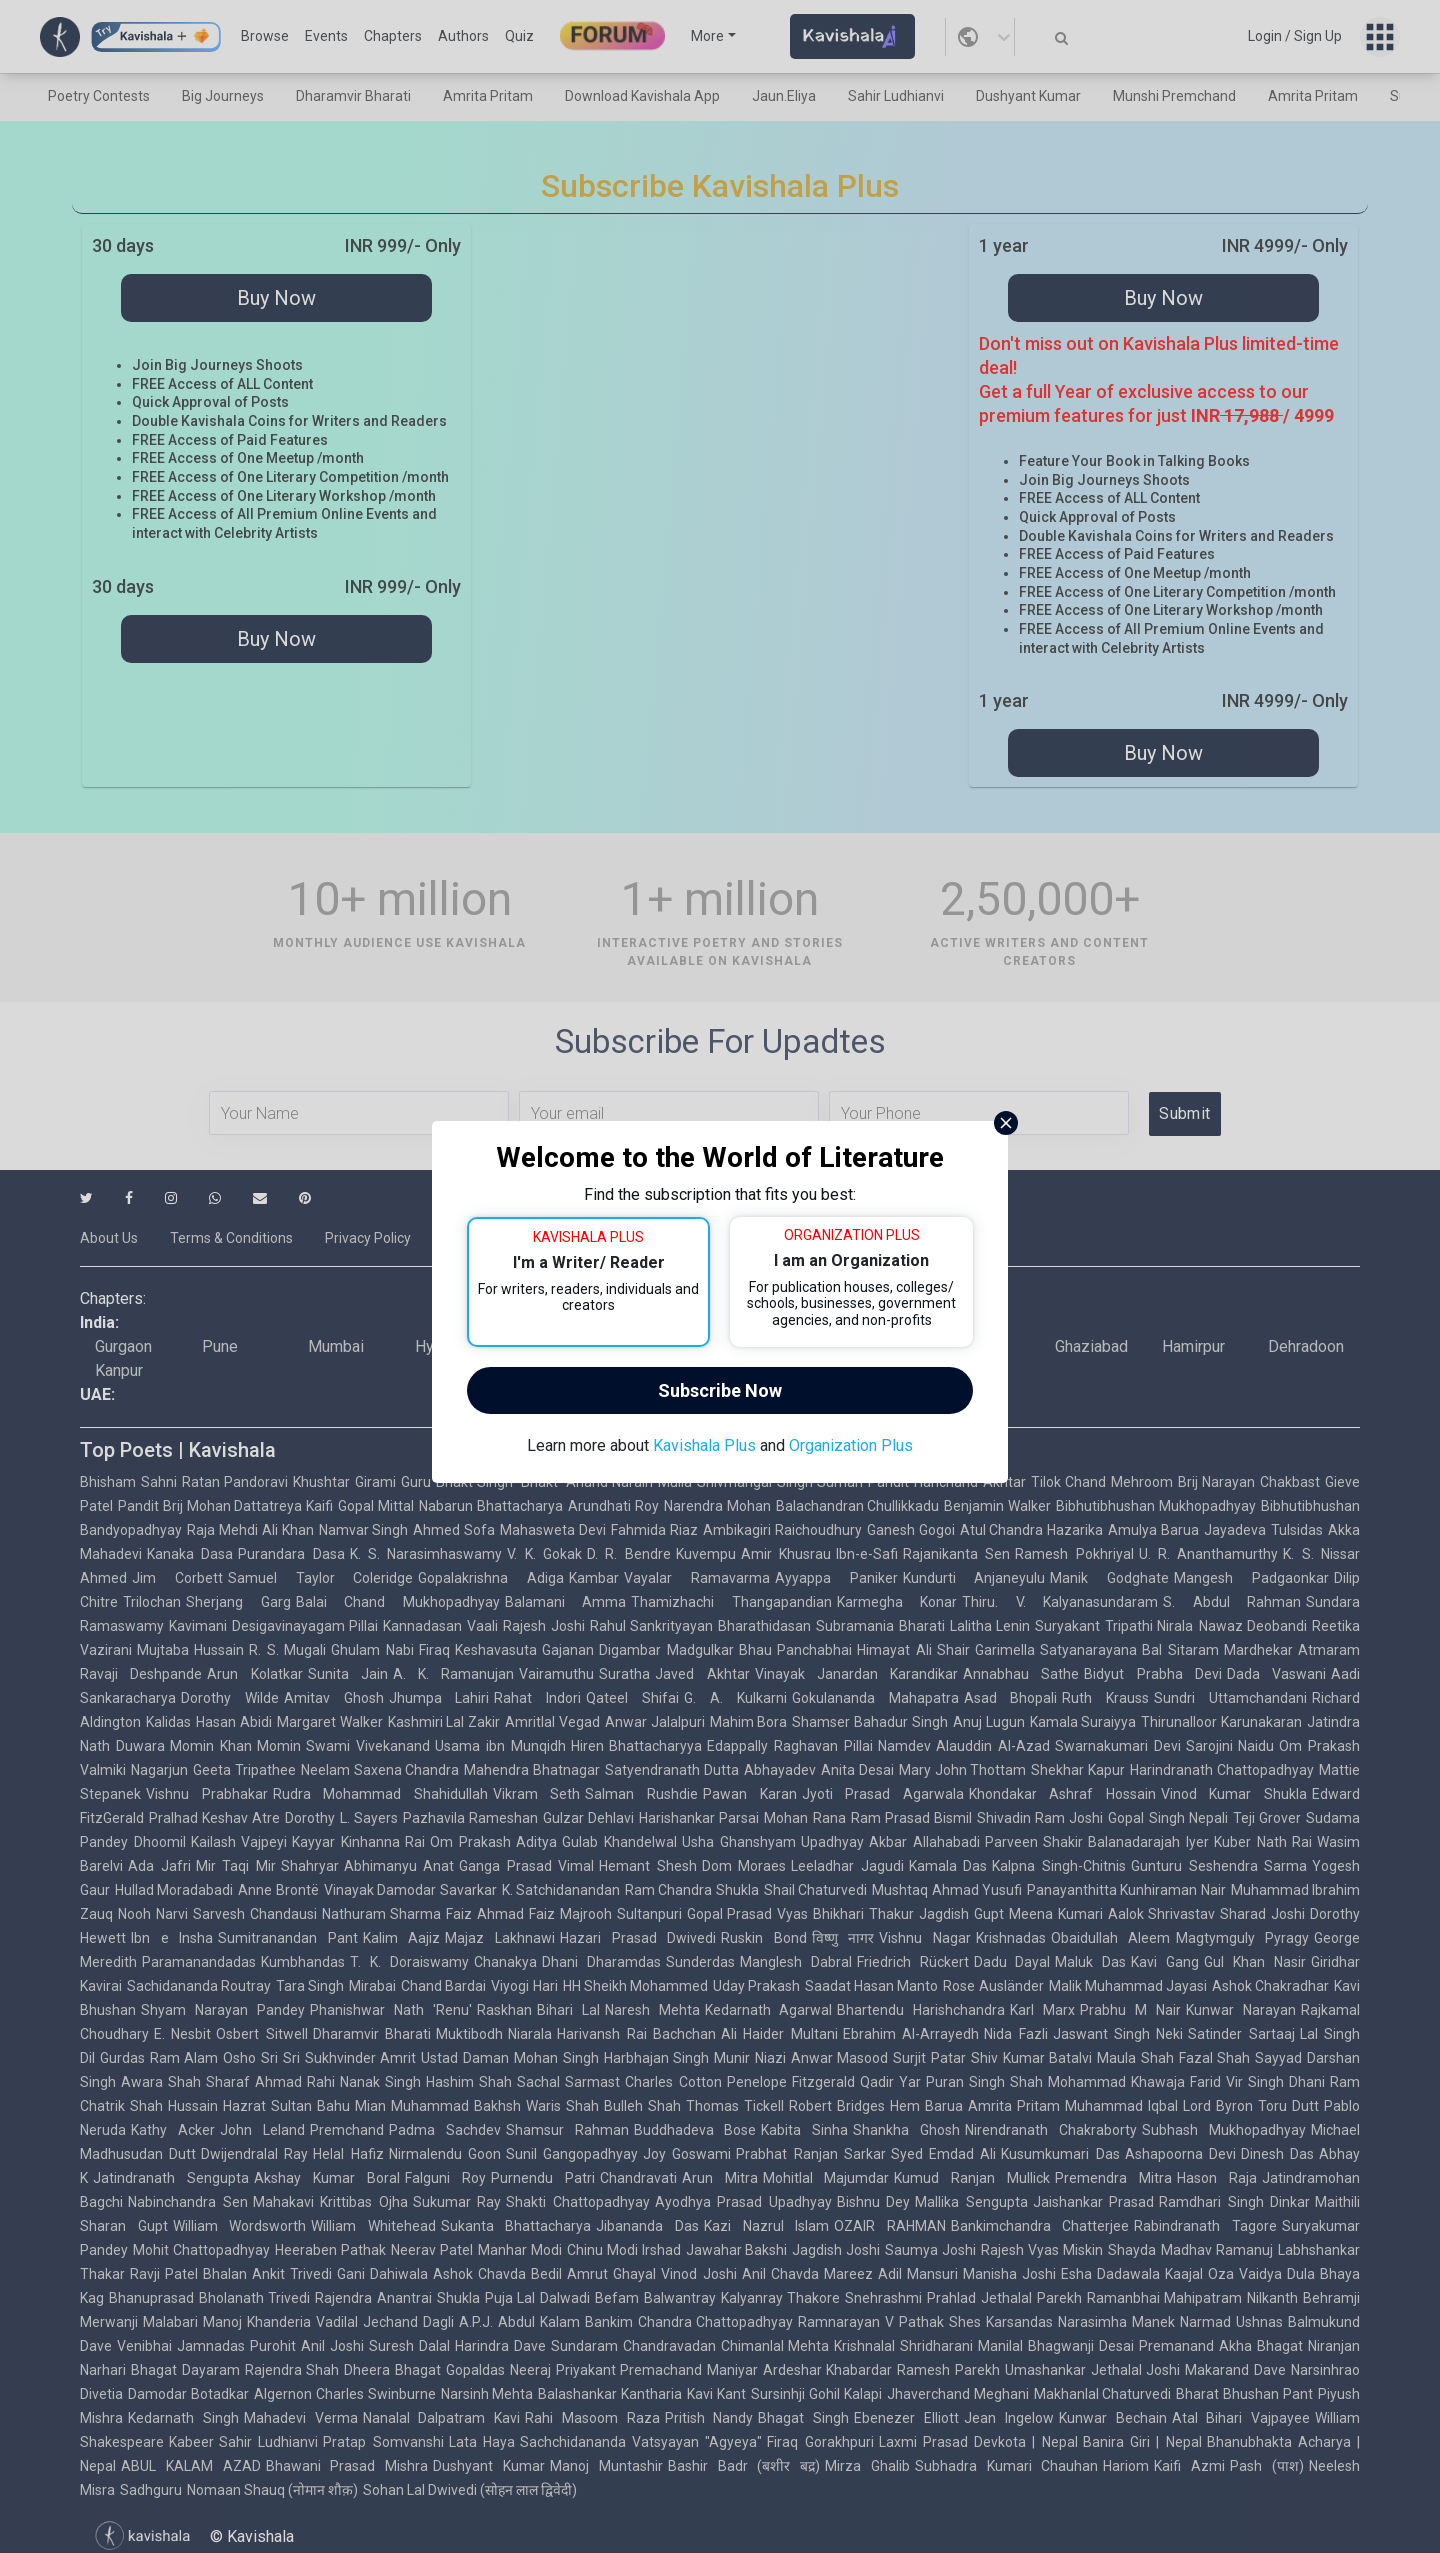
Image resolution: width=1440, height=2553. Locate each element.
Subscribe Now (720, 1390)
